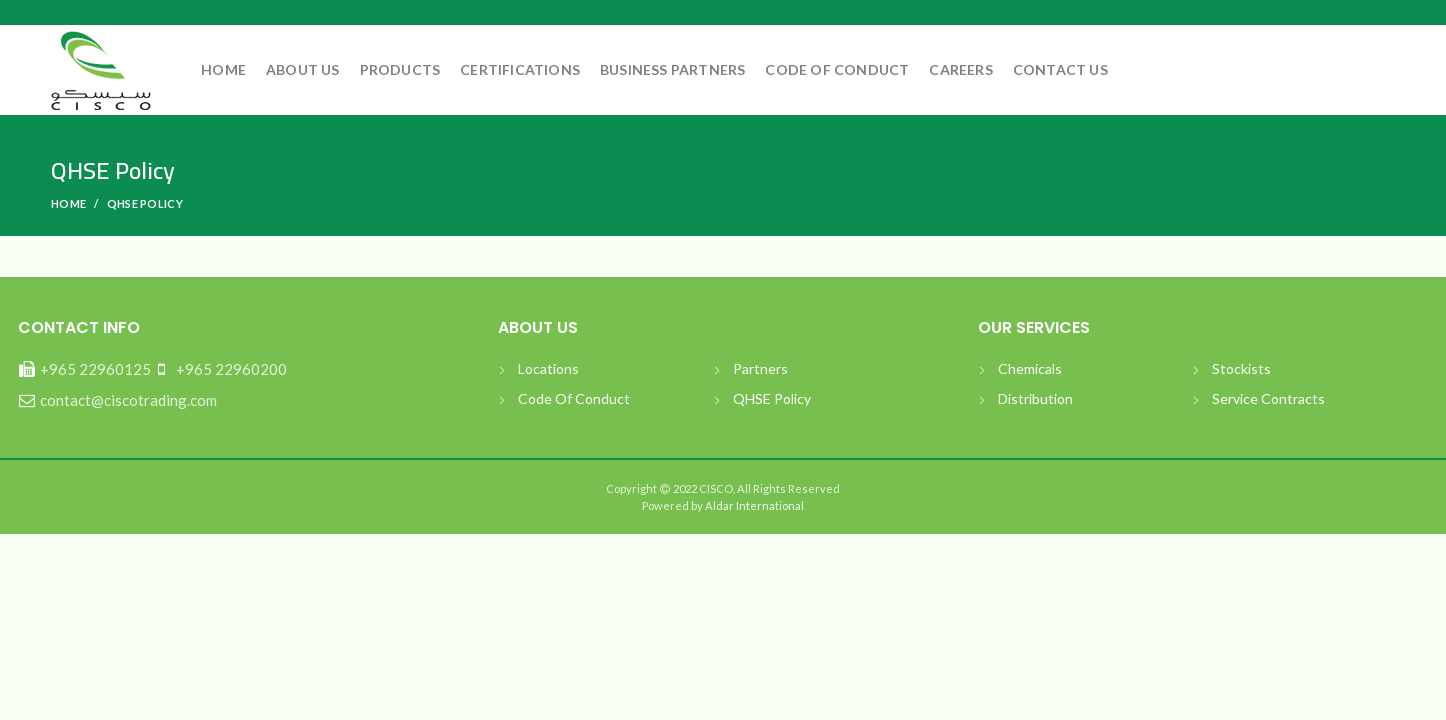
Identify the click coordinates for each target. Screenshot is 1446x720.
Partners (760, 368)
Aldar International (753, 505)
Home (68, 203)
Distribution (1035, 398)
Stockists (1241, 368)
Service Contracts (1268, 398)
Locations (548, 368)
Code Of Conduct (574, 398)
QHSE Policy (772, 398)
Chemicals (1030, 368)
